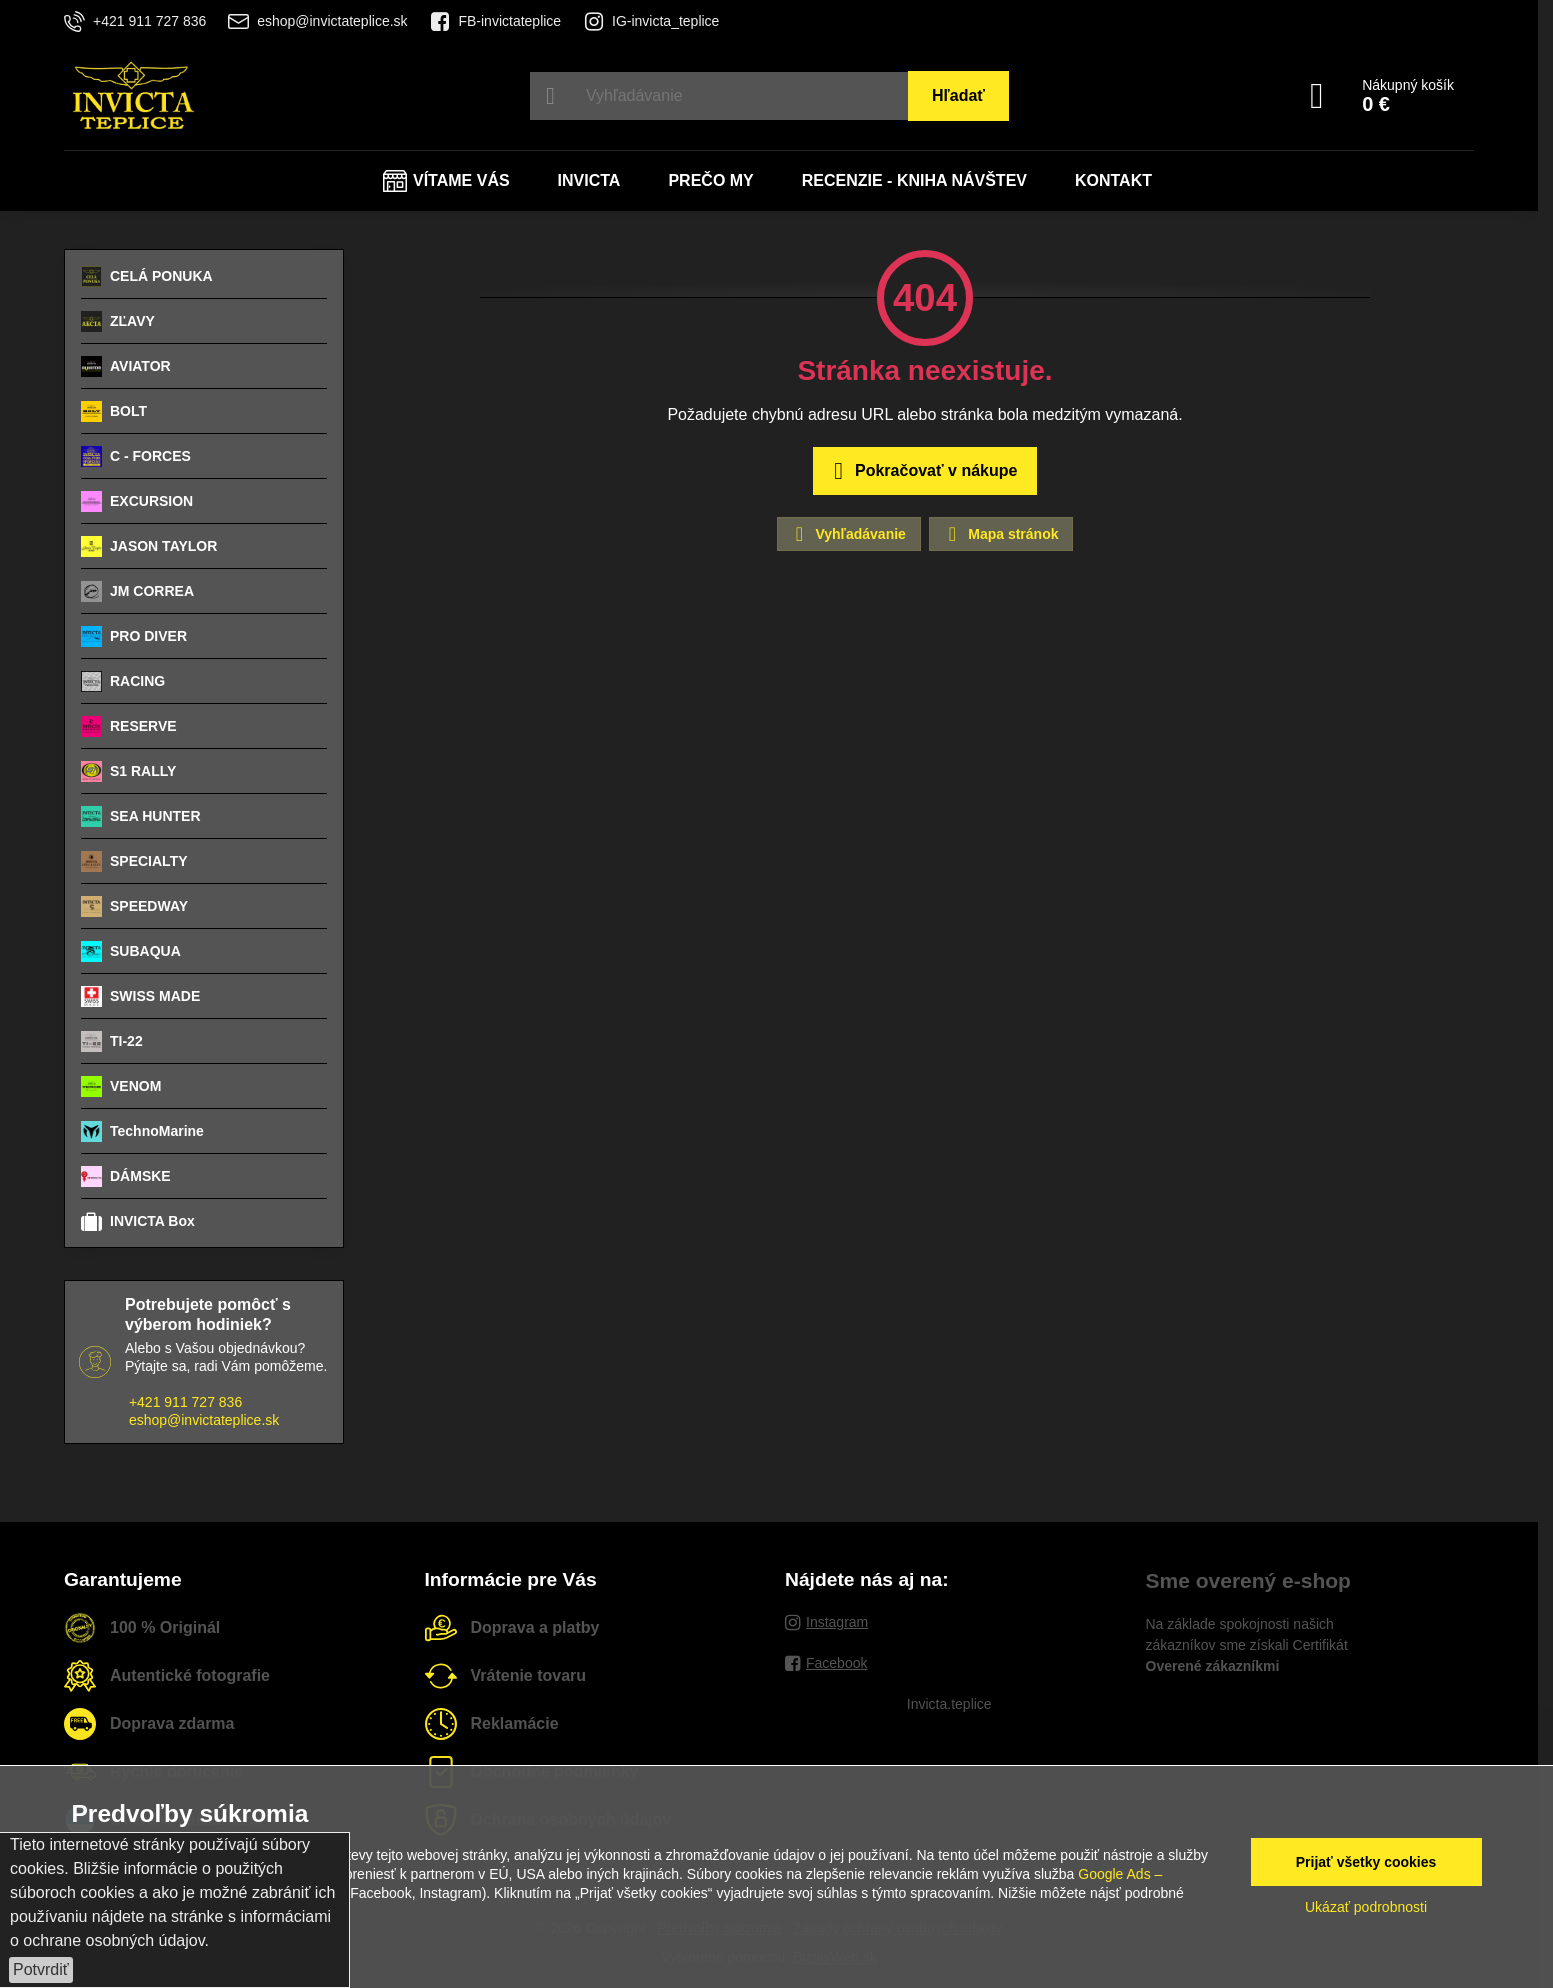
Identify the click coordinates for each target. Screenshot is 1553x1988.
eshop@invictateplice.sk (204, 1420)
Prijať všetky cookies (1366, 1862)
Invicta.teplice (949, 1704)
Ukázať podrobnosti (1366, 1907)
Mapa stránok (1000, 534)
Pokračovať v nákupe (922, 471)
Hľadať (958, 95)
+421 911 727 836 (185, 1402)
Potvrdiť (41, 1969)
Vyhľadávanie (848, 534)
